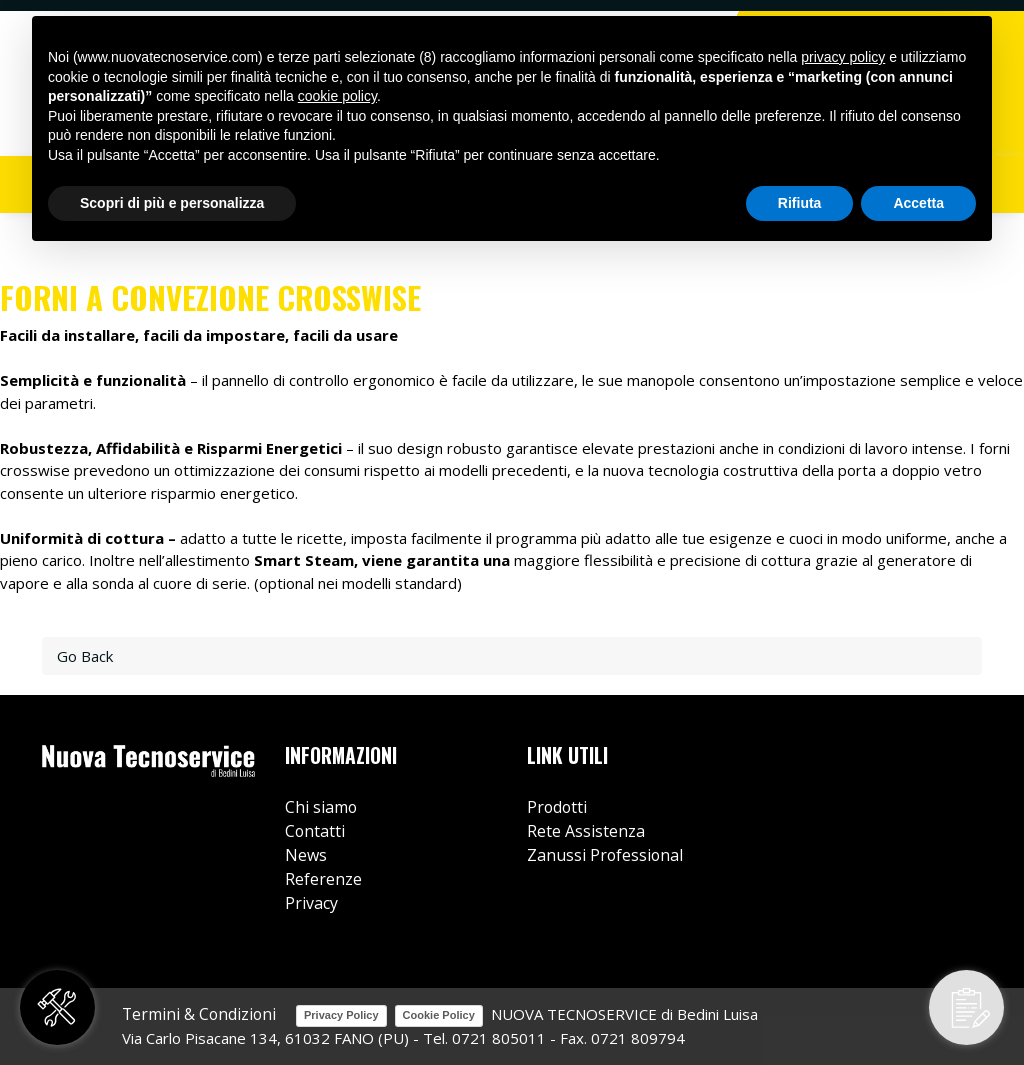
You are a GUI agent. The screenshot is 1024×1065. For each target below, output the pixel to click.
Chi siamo (321, 807)
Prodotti (557, 807)
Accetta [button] (918, 203)
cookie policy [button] (337, 96)
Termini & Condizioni (199, 1014)
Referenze (323, 879)
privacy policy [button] (843, 57)
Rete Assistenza (586, 831)
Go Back (85, 656)
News (306, 855)
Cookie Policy (439, 1015)
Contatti (315, 831)
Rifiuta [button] (800, 203)
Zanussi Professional (605, 855)
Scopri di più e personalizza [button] (172, 203)
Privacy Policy (341, 1015)
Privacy (311, 903)
